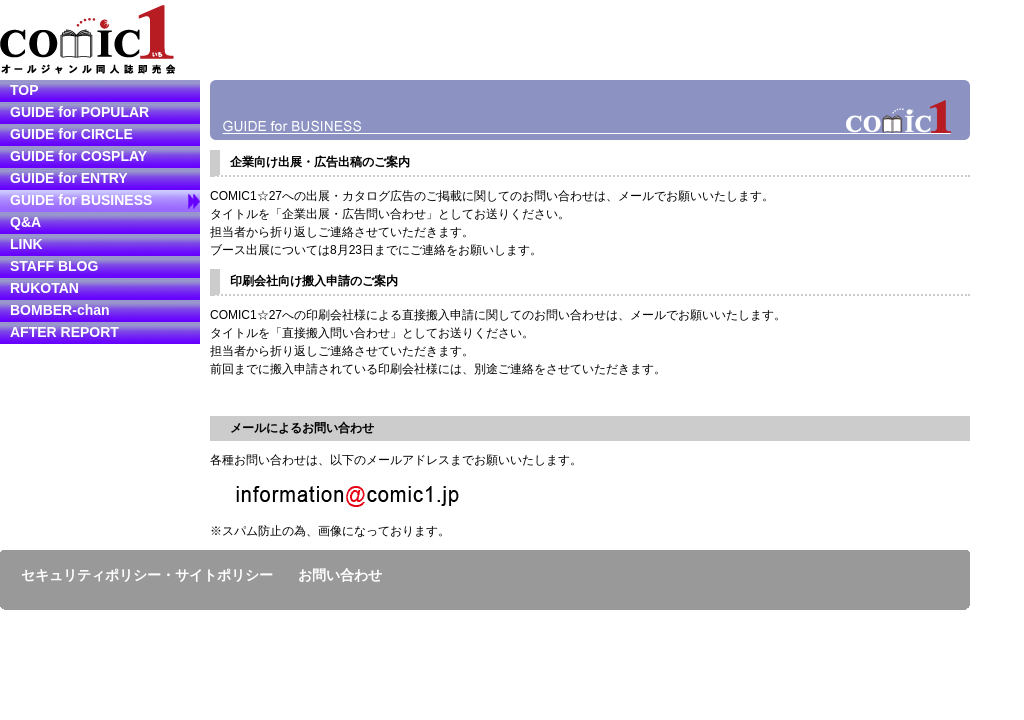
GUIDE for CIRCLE (71, 134)
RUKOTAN (44, 288)
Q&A (25, 222)
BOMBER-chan (60, 310)
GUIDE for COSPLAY (78, 156)
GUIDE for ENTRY (69, 178)
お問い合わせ (340, 575)
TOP (24, 90)
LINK (26, 244)
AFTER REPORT (64, 332)
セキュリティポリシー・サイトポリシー (147, 575)
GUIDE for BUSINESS (81, 200)
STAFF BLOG (54, 266)
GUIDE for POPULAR (79, 112)
